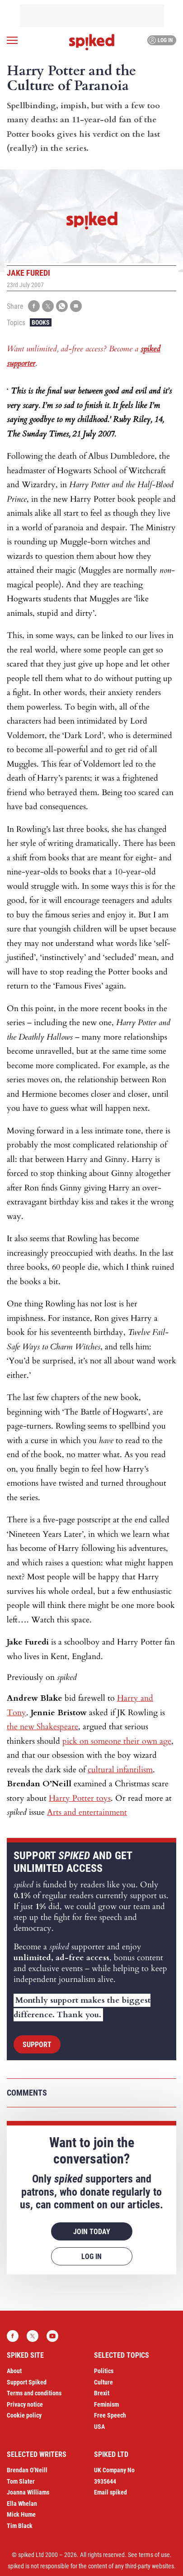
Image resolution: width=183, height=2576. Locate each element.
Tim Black (20, 2525)
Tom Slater (21, 2481)
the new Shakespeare (42, 1726)
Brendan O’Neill (27, 2470)
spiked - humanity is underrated (91, 42)
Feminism (106, 2404)
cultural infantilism (120, 1769)
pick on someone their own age (116, 1741)
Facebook (13, 2336)
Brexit (101, 2393)
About (14, 2371)
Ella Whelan (22, 2503)
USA (99, 2426)
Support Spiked (27, 2382)
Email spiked (110, 2492)
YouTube (52, 2336)
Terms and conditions (34, 2393)
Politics (103, 2371)
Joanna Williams (28, 2492)
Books (41, 322)
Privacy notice (25, 2404)
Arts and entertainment (87, 1812)
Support (37, 2044)
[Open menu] (12, 40)
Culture (103, 2382)
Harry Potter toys (80, 1798)
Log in (161, 40)
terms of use (154, 2554)
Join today (91, 2231)
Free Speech (110, 2415)
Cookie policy (24, 2415)
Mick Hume (21, 2514)
